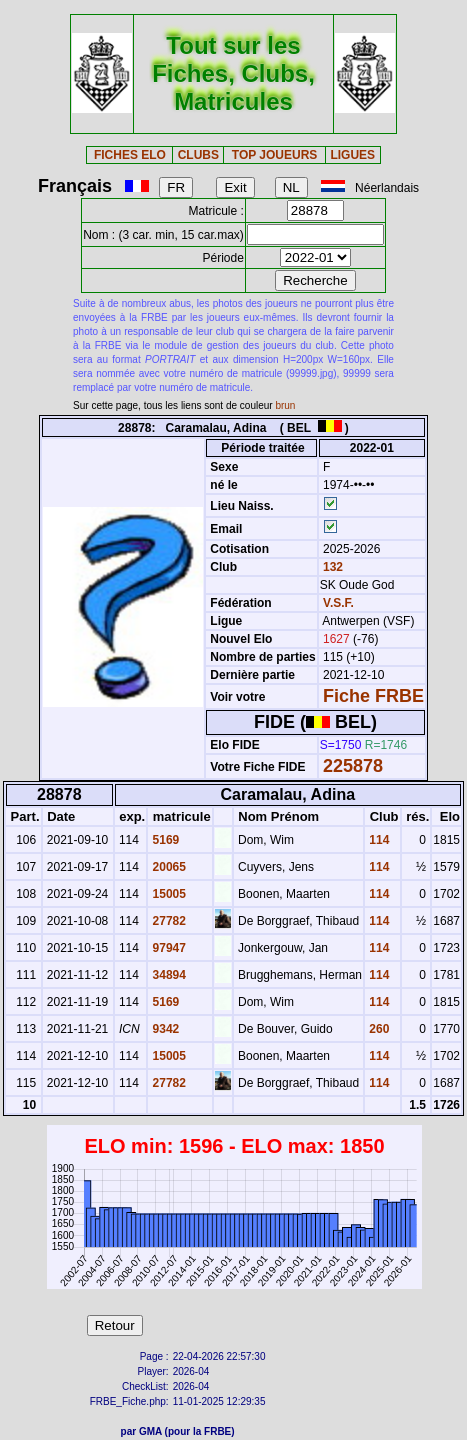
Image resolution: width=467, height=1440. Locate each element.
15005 (167, 894)
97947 (167, 948)
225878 (353, 766)
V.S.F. (338, 603)
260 (377, 1029)
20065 (167, 867)
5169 (164, 840)
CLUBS (198, 155)
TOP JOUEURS (275, 155)
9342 (164, 1029)
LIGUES (352, 155)
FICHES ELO (130, 155)
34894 (167, 975)
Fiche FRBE (373, 696)
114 (377, 840)
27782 (167, 921)
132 (331, 567)
